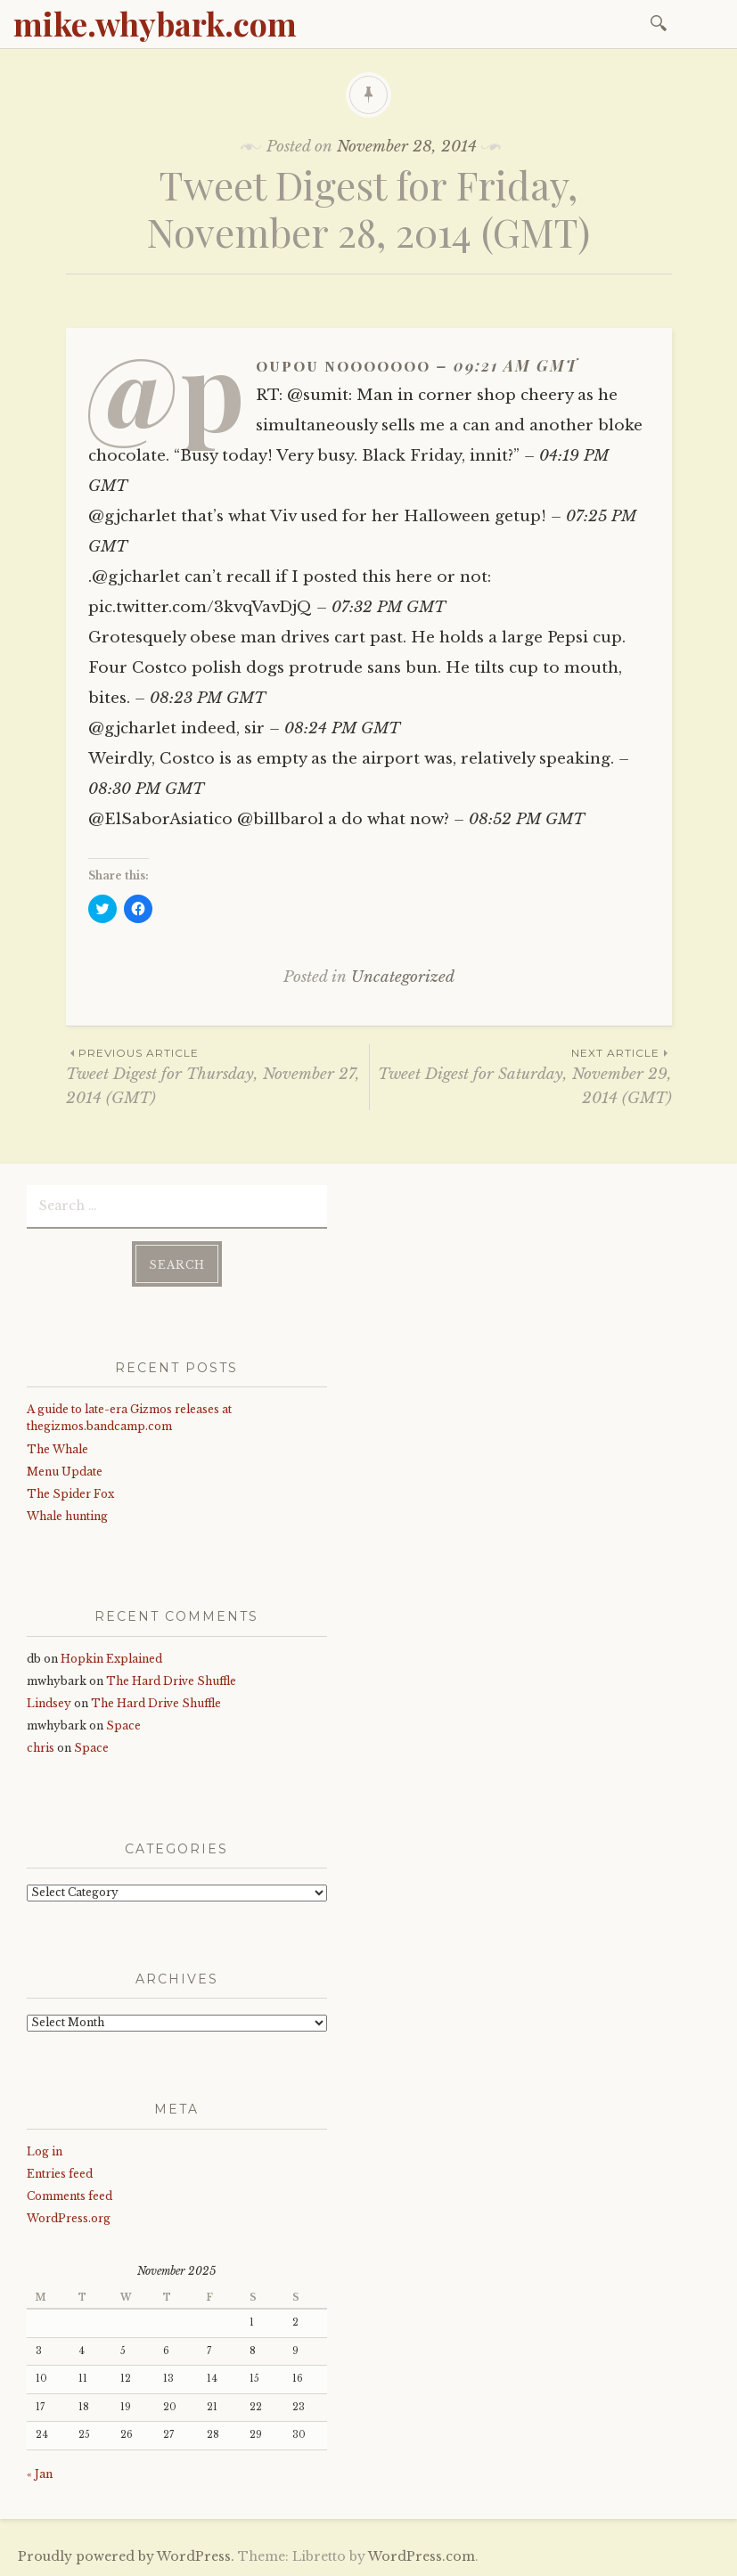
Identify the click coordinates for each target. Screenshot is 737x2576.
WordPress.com (421, 2556)
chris (40, 1747)
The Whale (57, 1449)
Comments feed (69, 2196)
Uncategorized (402, 977)
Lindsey (49, 1703)
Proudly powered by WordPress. (126, 2556)
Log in (44, 2151)
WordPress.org (69, 2218)
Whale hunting (67, 1516)
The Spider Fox (70, 1494)
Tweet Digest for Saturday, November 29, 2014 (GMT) (521, 1075)
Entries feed (60, 2173)
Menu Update (64, 1471)
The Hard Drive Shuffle (171, 1681)
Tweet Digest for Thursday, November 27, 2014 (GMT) (217, 1075)
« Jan (40, 2474)
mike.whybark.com (155, 23)
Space (123, 1725)
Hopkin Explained (111, 1658)
